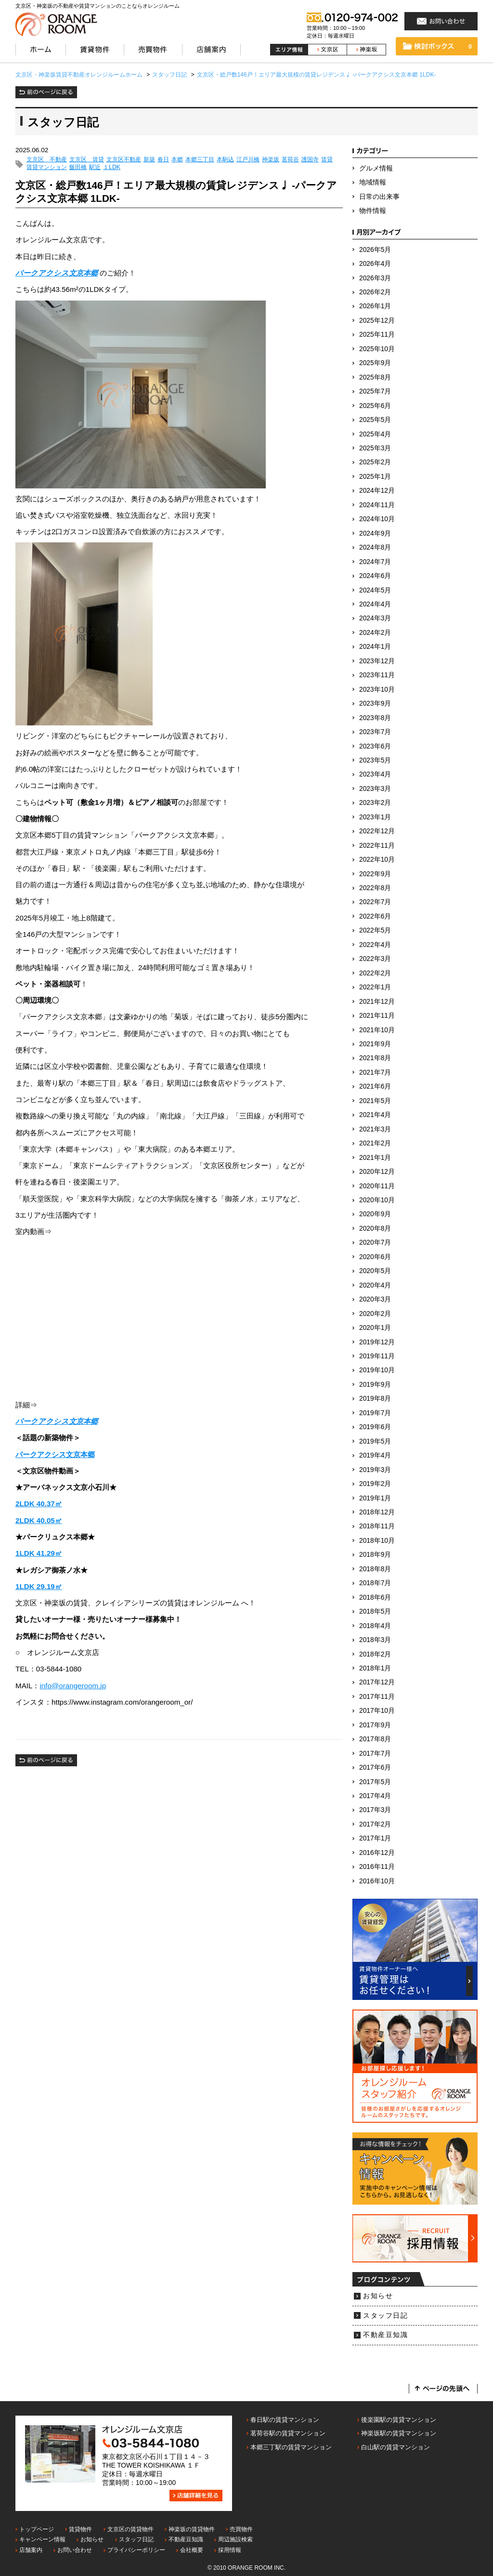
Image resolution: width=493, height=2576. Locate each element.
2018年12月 (377, 1512)
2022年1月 (375, 987)
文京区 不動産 (46, 160)
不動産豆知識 (385, 2335)
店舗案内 (30, 2550)
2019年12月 (377, 1342)
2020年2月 (375, 1313)
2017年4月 (375, 1796)
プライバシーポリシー (136, 2550)
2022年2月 (375, 973)
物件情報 (372, 210)
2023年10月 (377, 689)
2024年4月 (375, 604)
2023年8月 (375, 718)
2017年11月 (377, 1696)
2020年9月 (375, 1214)
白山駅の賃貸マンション (395, 2447)
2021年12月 (377, 1001)
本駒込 (225, 160)
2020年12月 (377, 1171)
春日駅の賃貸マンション (284, 2419)
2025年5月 (375, 419)
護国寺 (310, 160)
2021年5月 (375, 1100)
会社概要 (191, 2550)
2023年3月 (375, 788)
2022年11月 (377, 845)
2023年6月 (375, 746)
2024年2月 (375, 632)
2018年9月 (375, 1554)
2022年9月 (375, 874)
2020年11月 (377, 1186)
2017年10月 (377, 1710)
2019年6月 (375, 1427)
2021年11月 (377, 1015)
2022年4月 (375, 944)
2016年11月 (377, 1866)
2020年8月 (375, 1228)
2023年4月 (375, 774)
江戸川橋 (247, 160)
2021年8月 (375, 1058)
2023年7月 (375, 732)
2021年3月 (375, 1129)
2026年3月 (375, 278)
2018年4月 (375, 1626)
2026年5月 (375, 249)
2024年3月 (375, 618)
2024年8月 (375, 547)
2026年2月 (375, 292)
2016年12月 (377, 1852)
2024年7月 (375, 561)
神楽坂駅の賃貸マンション (398, 2433)
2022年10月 (377, 859)
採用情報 (229, 2550)
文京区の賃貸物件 (130, 2529)
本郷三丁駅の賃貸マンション (291, 2447)
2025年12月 (377, 320)
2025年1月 (375, 476)
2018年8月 (375, 1569)
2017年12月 (377, 1682)
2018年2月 (375, 1654)
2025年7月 (375, 391)
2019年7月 (375, 1413)
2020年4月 (375, 1285)
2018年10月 (377, 1540)
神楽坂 (270, 160)
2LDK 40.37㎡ (38, 1503)
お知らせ (378, 2296)
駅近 (95, 167)
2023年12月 (377, 661)
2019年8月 (375, 1398)
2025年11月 (377, 334)
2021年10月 (377, 1030)
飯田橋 (78, 167)
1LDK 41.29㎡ (38, 1553)
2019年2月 (375, 1483)
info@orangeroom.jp (72, 1686)
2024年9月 (375, 533)
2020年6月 (375, 1257)
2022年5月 (375, 930)
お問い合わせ (74, 2550)
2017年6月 (375, 1767)
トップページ (36, 2529)
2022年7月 (375, 902)
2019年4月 (375, 1455)
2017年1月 (375, 1838)
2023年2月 (375, 802)
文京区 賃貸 (86, 160)
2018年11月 (377, 1526)
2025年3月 (375, 448)
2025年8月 (375, 377)
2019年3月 (375, 1469)
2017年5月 (375, 1782)
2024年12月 (377, 490)
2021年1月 (375, 1157)
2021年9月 (375, 1044)
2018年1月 (375, 1668)
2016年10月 (377, 1881)
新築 (149, 160)
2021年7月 (375, 1072)
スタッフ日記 (385, 2315)
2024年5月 (375, 590)
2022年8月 (375, 888)
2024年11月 (377, 505)
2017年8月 (375, 1739)
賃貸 (327, 160)
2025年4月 (375, 434)
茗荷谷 (290, 160)
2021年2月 (375, 1143)
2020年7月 (375, 1242)
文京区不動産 (123, 160)
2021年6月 (375, 1086)
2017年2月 (375, 1824)
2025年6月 (375, 405)
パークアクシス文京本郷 (56, 273)
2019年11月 (377, 1356)
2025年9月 (375, 363)
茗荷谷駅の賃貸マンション (287, 2433)
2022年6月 (375, 916)
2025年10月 (377, 349)
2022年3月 (375, 958)
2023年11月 (377, 675)
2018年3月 (375, 1639)
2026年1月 (375, 306)
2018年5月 (375, 1611)
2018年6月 (375, 1597)
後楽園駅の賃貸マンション (398, 2419)
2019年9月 (375, 1384)
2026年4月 (375, 263)
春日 (163, 160)
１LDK (111, 167)
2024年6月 (375, 575)
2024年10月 (377, 519)
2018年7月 (375, 1583)
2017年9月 (375, 1725)
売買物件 (241, 2529)
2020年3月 (375, 1299)
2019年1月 (375, 1498)
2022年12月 (377, 831)
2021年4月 (375, 1114)
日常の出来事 (379, 196)
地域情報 (372, 182)
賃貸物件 (80, 2529)
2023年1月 (375, 817)
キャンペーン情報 (42, 2539)
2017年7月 (375, 1753)
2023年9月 (375, 703)
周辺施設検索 (235, 2539)
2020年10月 (377, 1200)
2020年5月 (375, 1271)
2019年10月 (377, 1370)
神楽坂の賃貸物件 (192, 2529)
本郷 (177, 160)
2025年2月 (375, 462)
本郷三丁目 (199, 160)
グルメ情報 (376, 168)
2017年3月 (375, 1810)
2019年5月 (375, 1441)
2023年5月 (375, 760)
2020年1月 (375, 1327)
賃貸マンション (46, 167)
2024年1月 (375, 646)
